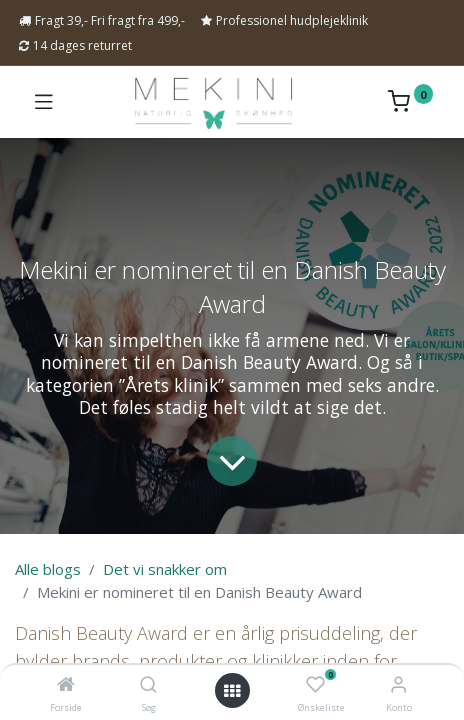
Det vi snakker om (165, 569)
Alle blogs (48, 569)
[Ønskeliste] (315, 685)
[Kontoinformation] (398, 683)
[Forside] (66, 685)
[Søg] (148, 685)
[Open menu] (232, 691)
